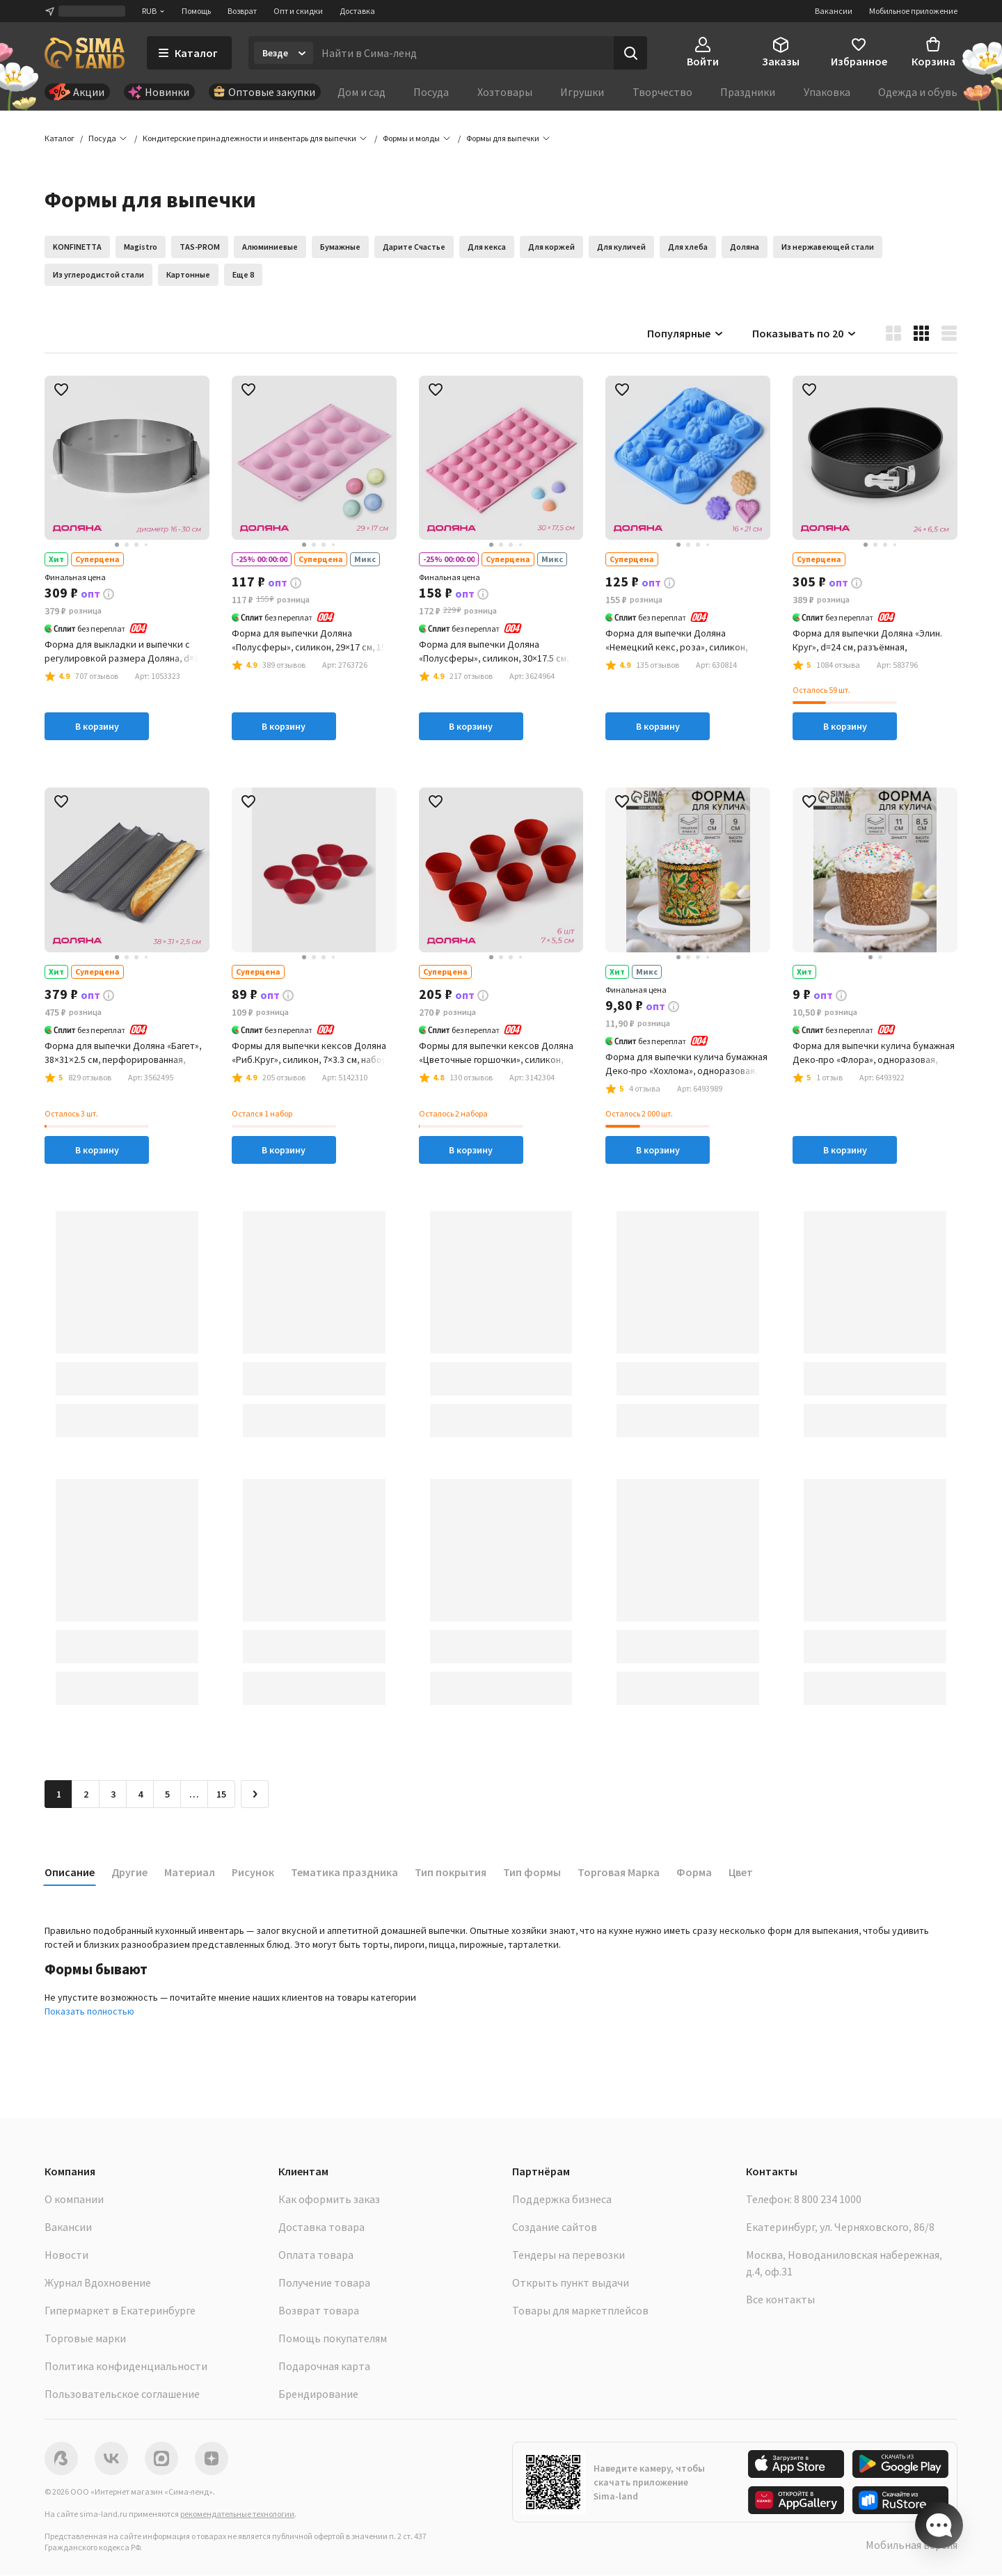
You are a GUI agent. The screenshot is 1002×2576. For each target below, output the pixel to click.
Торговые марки (85, 2339)
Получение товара (324, 2283)
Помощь (196, 11)
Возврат (242, 11)
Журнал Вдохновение (98, 2283)
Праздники (747, 92)
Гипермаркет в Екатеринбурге (120, 2311)
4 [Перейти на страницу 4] (140, 1795)
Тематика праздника (344, 1873)
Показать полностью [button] (89, 2012)
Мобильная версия (911, 2545)
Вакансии (833, 11)
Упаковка (827, 92)
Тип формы (532, 1873)
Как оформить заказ (329, 2200)
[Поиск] (630, 53)
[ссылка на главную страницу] (85, 53)
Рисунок (253, 1873)
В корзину (97, 727)
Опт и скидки (298, 11)
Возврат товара (318, 2311)
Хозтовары (504, 92)
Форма (694, 1873)
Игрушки (582, 92)
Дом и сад (361, 92)
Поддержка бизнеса (562, 2200)
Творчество (662, 92)
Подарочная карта (324, 2367)
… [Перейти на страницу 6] (194, 1795)
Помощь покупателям (332, 2339)
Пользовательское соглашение (122, 2394)
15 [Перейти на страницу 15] (221, 1795)
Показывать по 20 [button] (804, 334)
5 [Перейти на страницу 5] (167, 1795)
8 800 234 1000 (827, 2200)
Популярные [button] (685, 334)
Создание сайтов (554, 2227)
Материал (189, 1873)
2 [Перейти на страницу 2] (86, 1795)
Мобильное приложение (913, 11)
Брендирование (318, 2394)
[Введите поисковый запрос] (463, 53)
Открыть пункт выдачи (570, 2283)
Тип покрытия (450, 1873)
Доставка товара (321, 2227)
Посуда (431, 92)
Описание (70, 1873)
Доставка (357, 11)
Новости (66, 2255)
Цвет (741, 1873)
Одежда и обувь (917, 92)
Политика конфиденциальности (126, 2367)
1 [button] (58, 1795)
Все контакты (780, 2300)
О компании (74, 2200)
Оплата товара (315, 2255)
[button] (502, 139)
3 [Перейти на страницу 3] (113, 1795)
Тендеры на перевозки (568, 2255)
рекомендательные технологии (237, 2514)
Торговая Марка (619, 1873)
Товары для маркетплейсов (580, 2311)
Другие (129, 1873)
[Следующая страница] (255, 1795)
